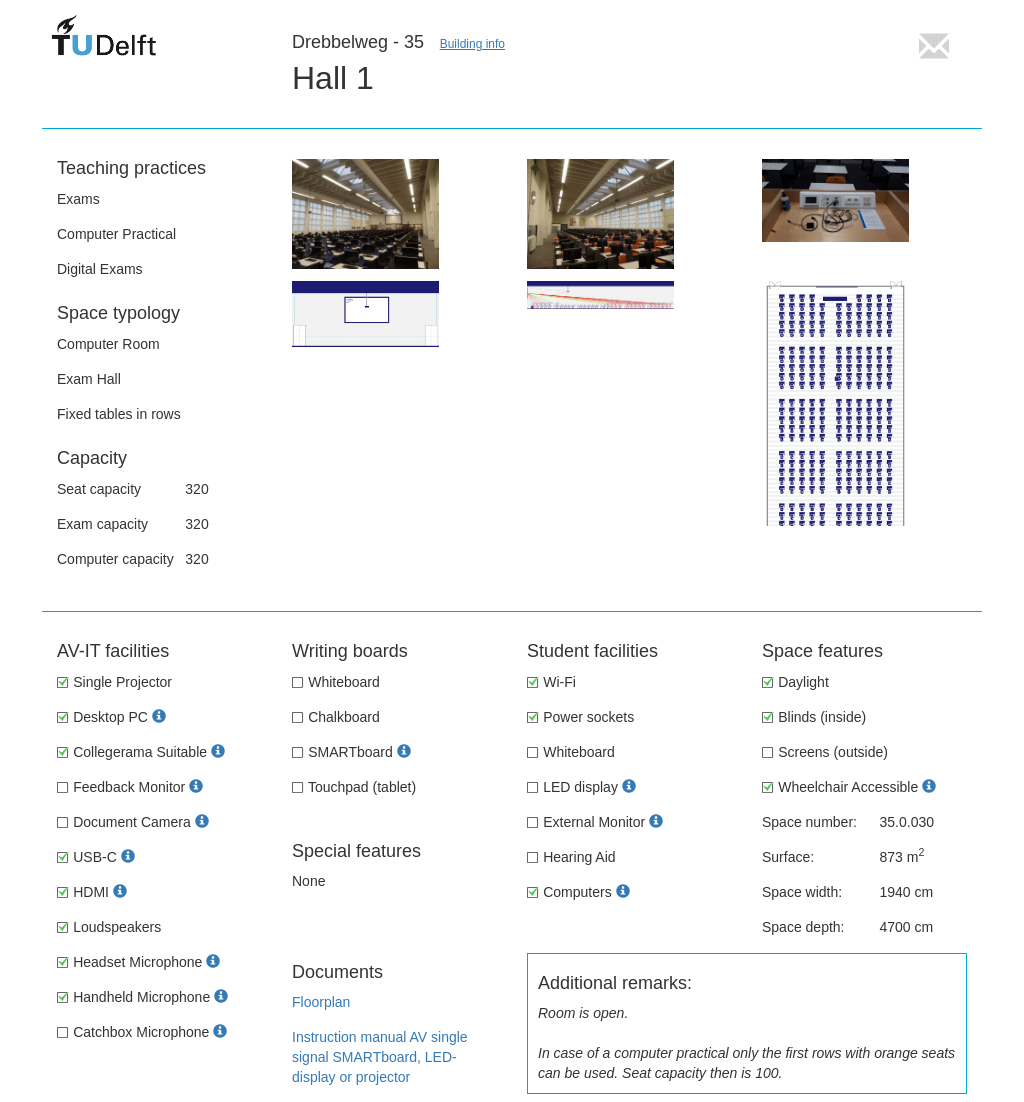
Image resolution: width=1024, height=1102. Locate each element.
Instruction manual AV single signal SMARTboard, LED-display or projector (380, 1057)
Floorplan (321, 1002)
